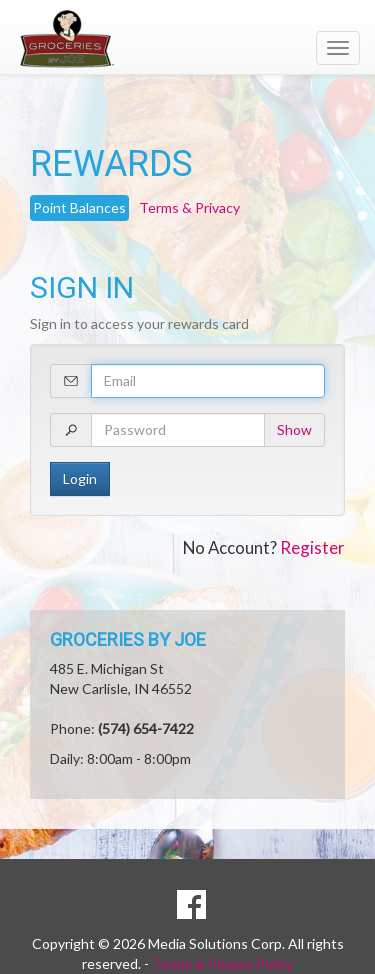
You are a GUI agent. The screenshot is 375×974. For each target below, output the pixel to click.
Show (294, 429)
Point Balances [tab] (79, 207)
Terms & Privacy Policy (222, 963)
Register (312, 547)
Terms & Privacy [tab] (189, 207)
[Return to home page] (187, 39)
